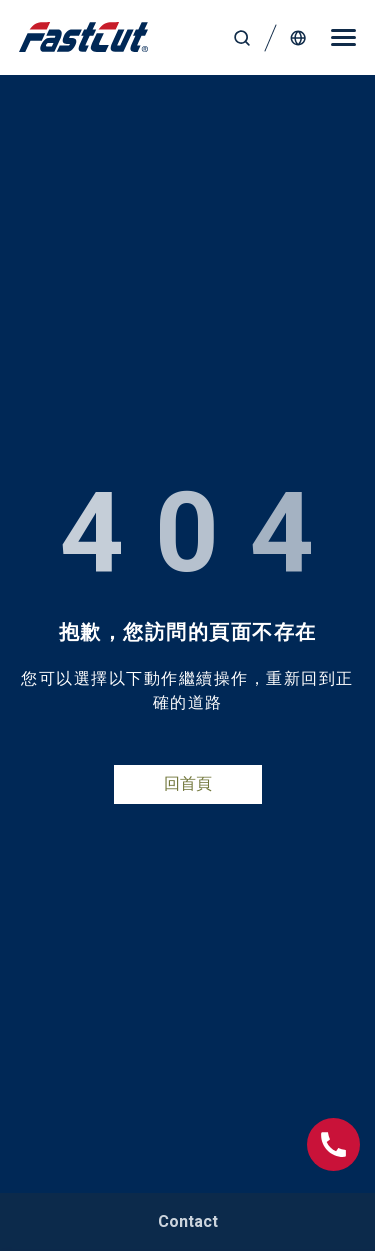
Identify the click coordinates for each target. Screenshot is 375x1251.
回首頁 (188, 783)
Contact (188, 1221)
